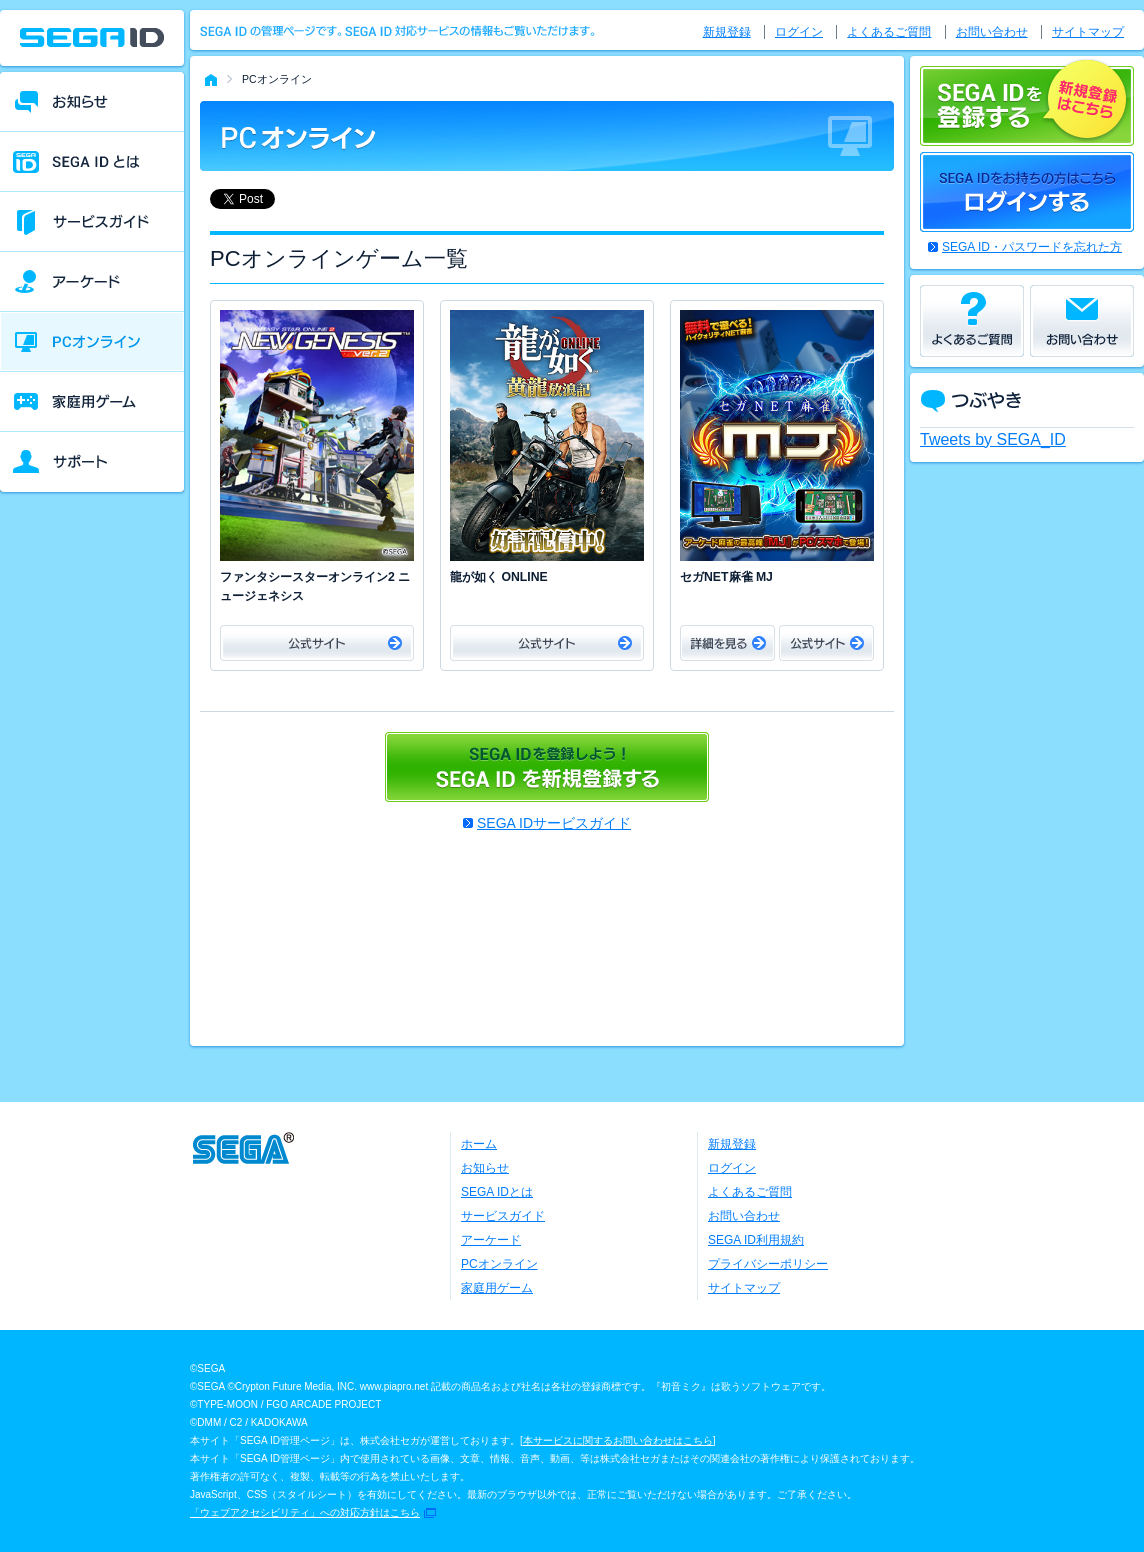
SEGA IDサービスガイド (554, 823)
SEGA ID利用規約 (756, 1240)
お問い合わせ (992, 32)
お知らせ (485, 1168)
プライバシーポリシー (768, 1264)
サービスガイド (503, 1216)
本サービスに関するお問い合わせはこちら (618, 1440)
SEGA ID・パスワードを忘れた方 (1032, 247)
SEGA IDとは (497, 1192)
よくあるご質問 (889, 32)
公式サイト (317, 643)
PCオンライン (499, 1264)
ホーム (479, 1144)
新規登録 (727, 32)
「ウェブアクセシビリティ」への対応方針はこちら (305, 1512)
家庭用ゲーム (497, 1288)
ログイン (799, 32)
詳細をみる (727, 643)
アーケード (491, 1240)
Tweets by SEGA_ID (993, 439)
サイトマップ (1088, 32)
